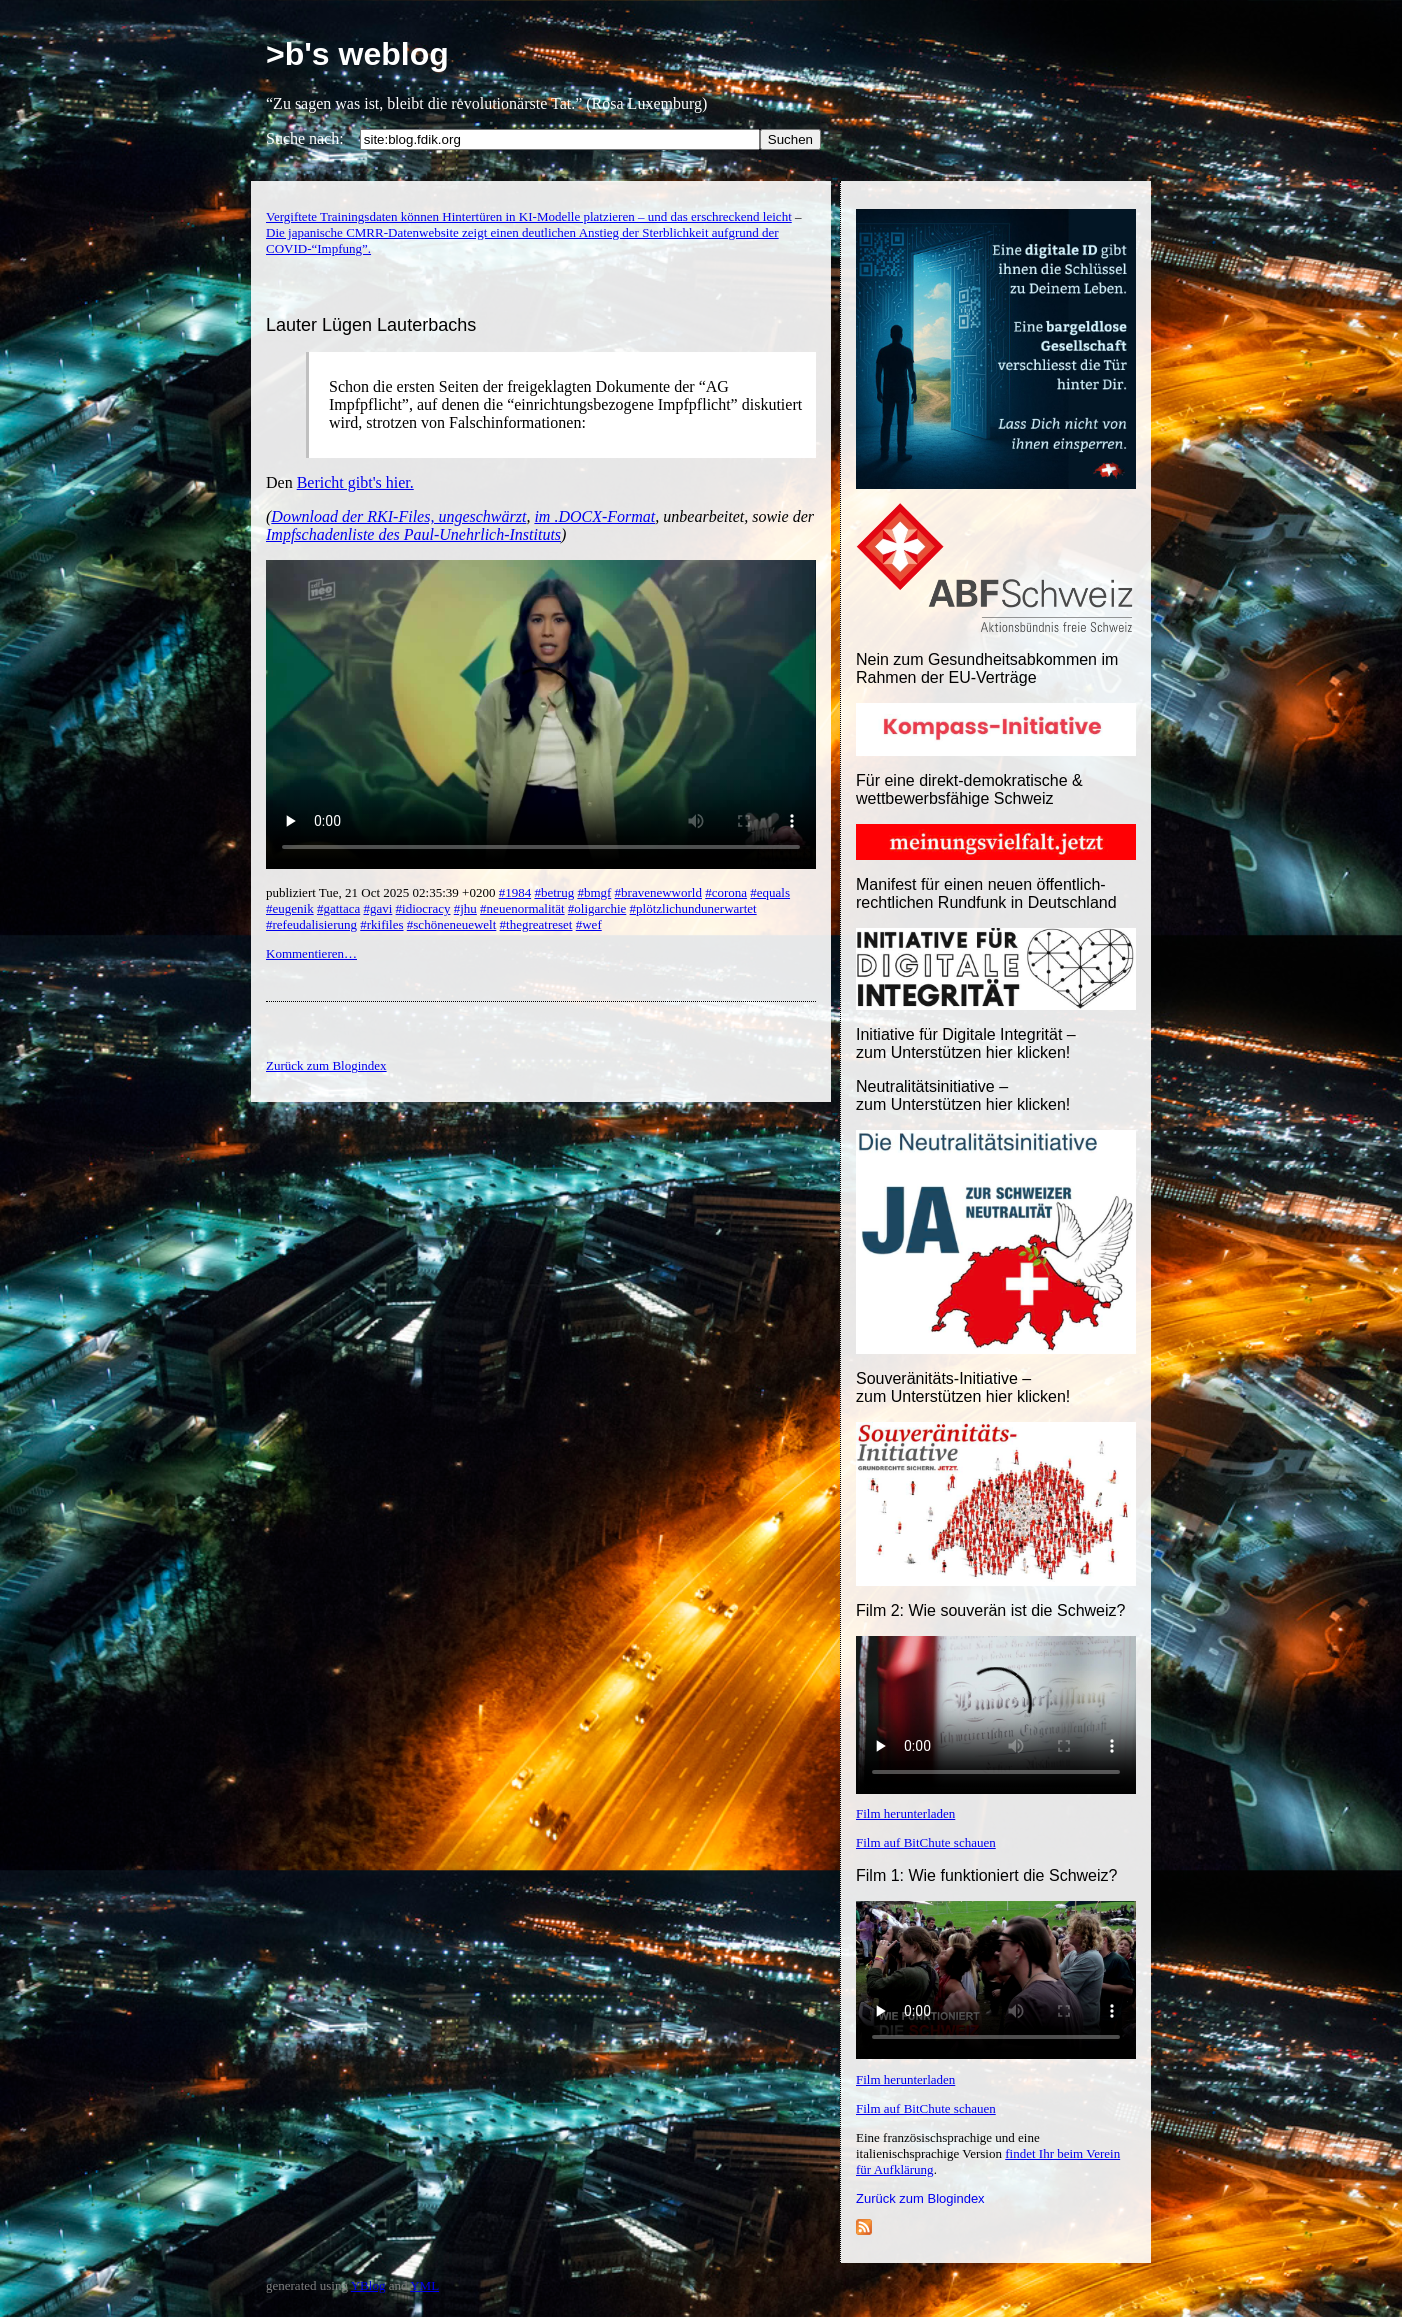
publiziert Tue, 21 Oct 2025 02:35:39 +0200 (382, 892)
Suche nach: (305, 138)
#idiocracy (423, 908)
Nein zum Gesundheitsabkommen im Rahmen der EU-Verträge (987, 668)
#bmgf (594, 892)
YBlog (368, 2285)
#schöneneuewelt (452, 924)
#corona (726, 892)
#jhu (465, 908)
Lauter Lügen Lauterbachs (371, 325)
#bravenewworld (658, 892)
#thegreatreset (536, 924)
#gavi (377, 908)
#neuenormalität (522, 908)
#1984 (515, 892)
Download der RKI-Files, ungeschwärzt (398, 516)
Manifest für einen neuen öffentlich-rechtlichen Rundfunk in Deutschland (986, 893)
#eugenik (290, 908)
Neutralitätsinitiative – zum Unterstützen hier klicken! (963, 1095)
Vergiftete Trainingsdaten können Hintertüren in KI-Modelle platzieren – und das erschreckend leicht (529, 216)
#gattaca (338, 908)
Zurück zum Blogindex (920, 2198)
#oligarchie (597, 908)
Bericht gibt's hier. (355, 482)
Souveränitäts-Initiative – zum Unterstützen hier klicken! (963, 1387)
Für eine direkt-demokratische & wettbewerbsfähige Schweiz (969, 789)
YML (424, 2285)
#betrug (554, 892)
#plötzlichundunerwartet (693, 908)
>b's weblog (357, 54)
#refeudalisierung (311, 924)
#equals (770, 892)
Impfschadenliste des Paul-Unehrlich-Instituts (413, 534)
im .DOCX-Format (594, 516)
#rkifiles (381, 924)
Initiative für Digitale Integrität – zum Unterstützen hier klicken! (966, 1043)
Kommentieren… (311, 953)
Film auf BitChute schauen (926, 1842)
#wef (589, 924)
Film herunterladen (905, 1813)
